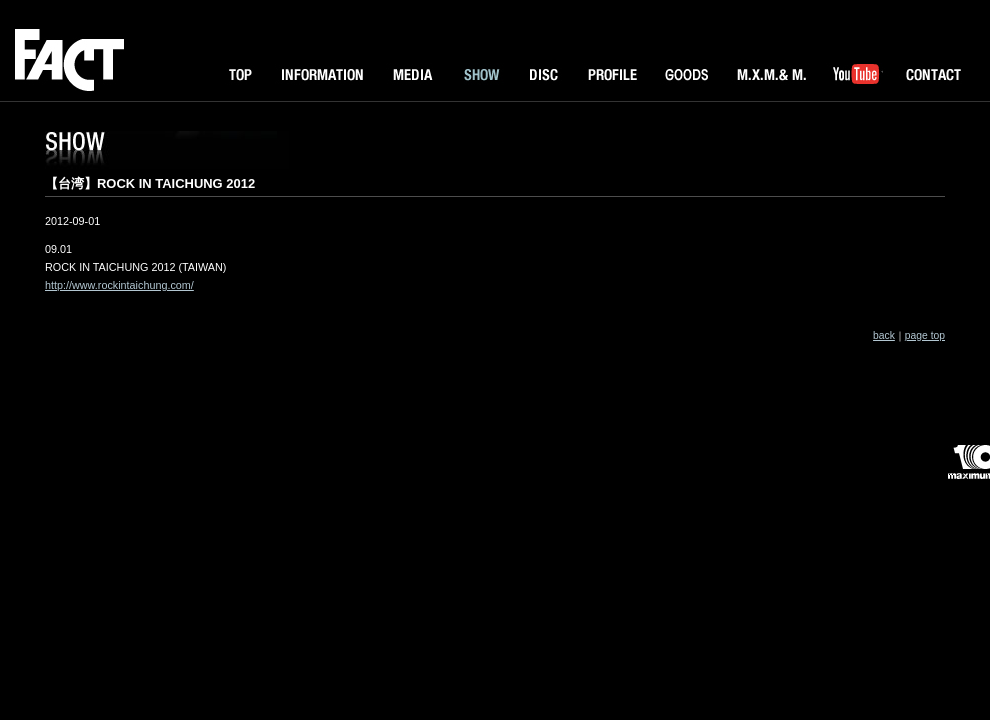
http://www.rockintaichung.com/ (119, 285)
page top (925, 335)
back (884, 335)
